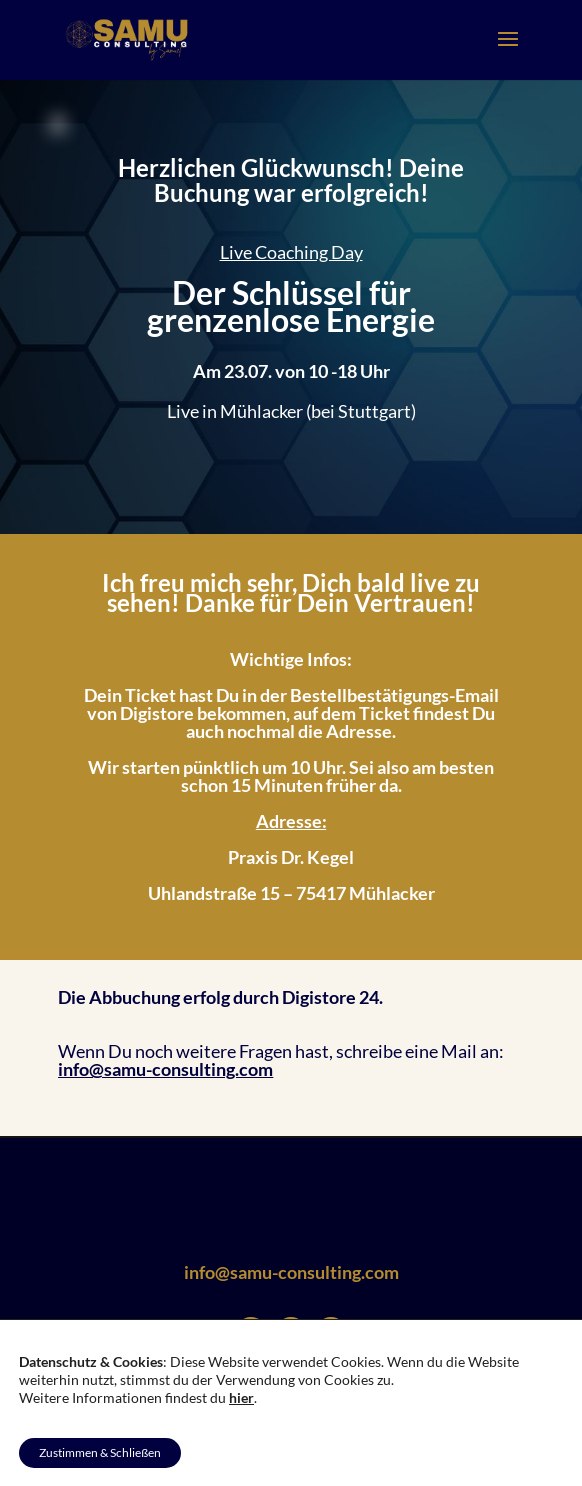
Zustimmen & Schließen (100, 1452)
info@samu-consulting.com (165, 1069)
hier (241, 1397)
